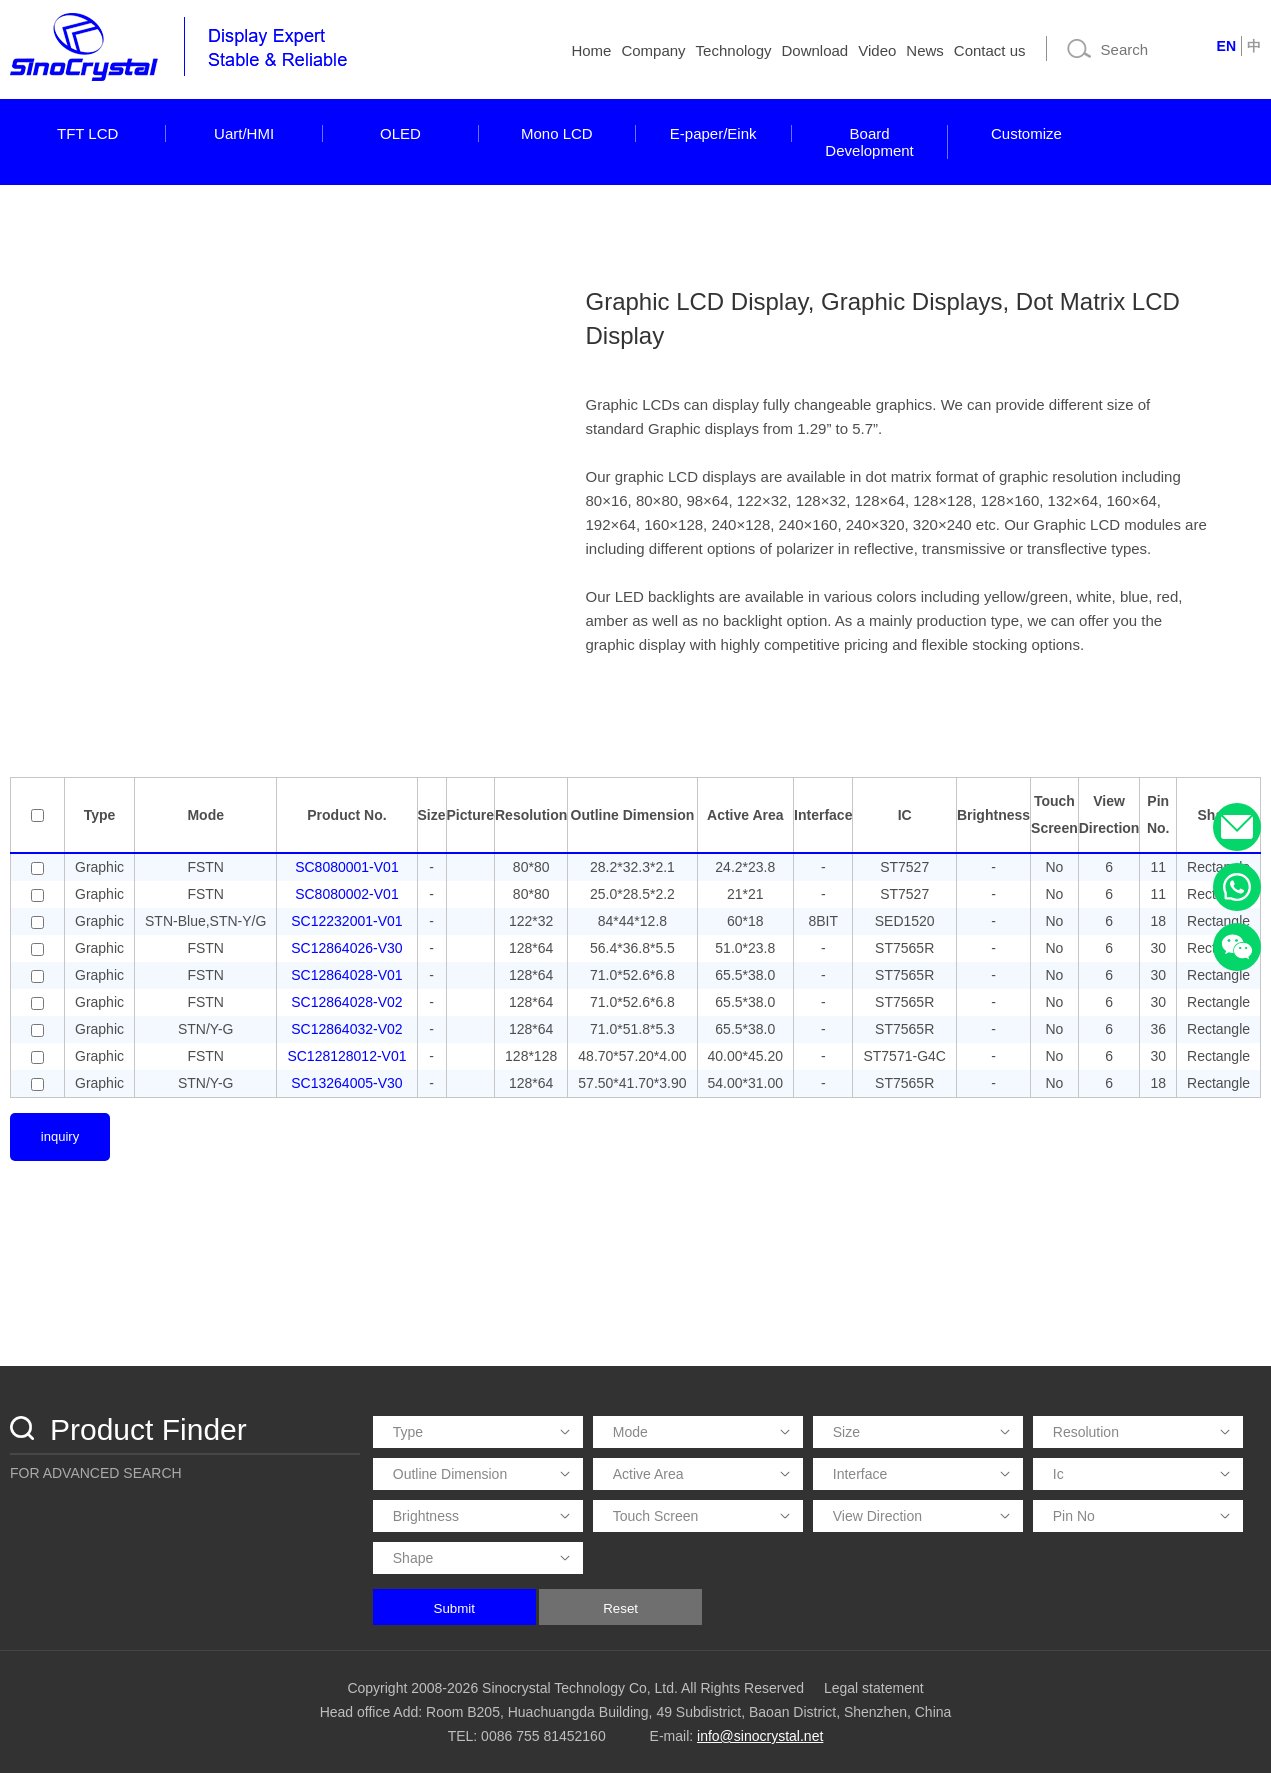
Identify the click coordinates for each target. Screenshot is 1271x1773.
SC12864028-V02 (346, 1002)
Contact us (990, 50)
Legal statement (874, 1688)
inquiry (60, 1136)
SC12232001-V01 (346, 921)
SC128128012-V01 (346, 1056)
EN (1226, 46)
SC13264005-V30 (346, 1083)
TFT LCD (87, 133)
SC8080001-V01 (347, 867)
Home (591, 50)
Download (815, 50)
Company (653, 50)
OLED (400, 133)
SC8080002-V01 (347, 894)
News (925, 50)
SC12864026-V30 (346, 948)
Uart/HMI (244, 133)
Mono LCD (557, 133)
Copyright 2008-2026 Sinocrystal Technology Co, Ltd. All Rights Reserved (575, 1688)
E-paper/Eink (713, 133)
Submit (454, 1608)
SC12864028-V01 (346, 975)
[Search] (1129, 49)
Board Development (869, 142)
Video (877, 50)
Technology (734, 50)
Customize (1026, 133)
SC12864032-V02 (346, 1029)
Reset (620, 1608)
